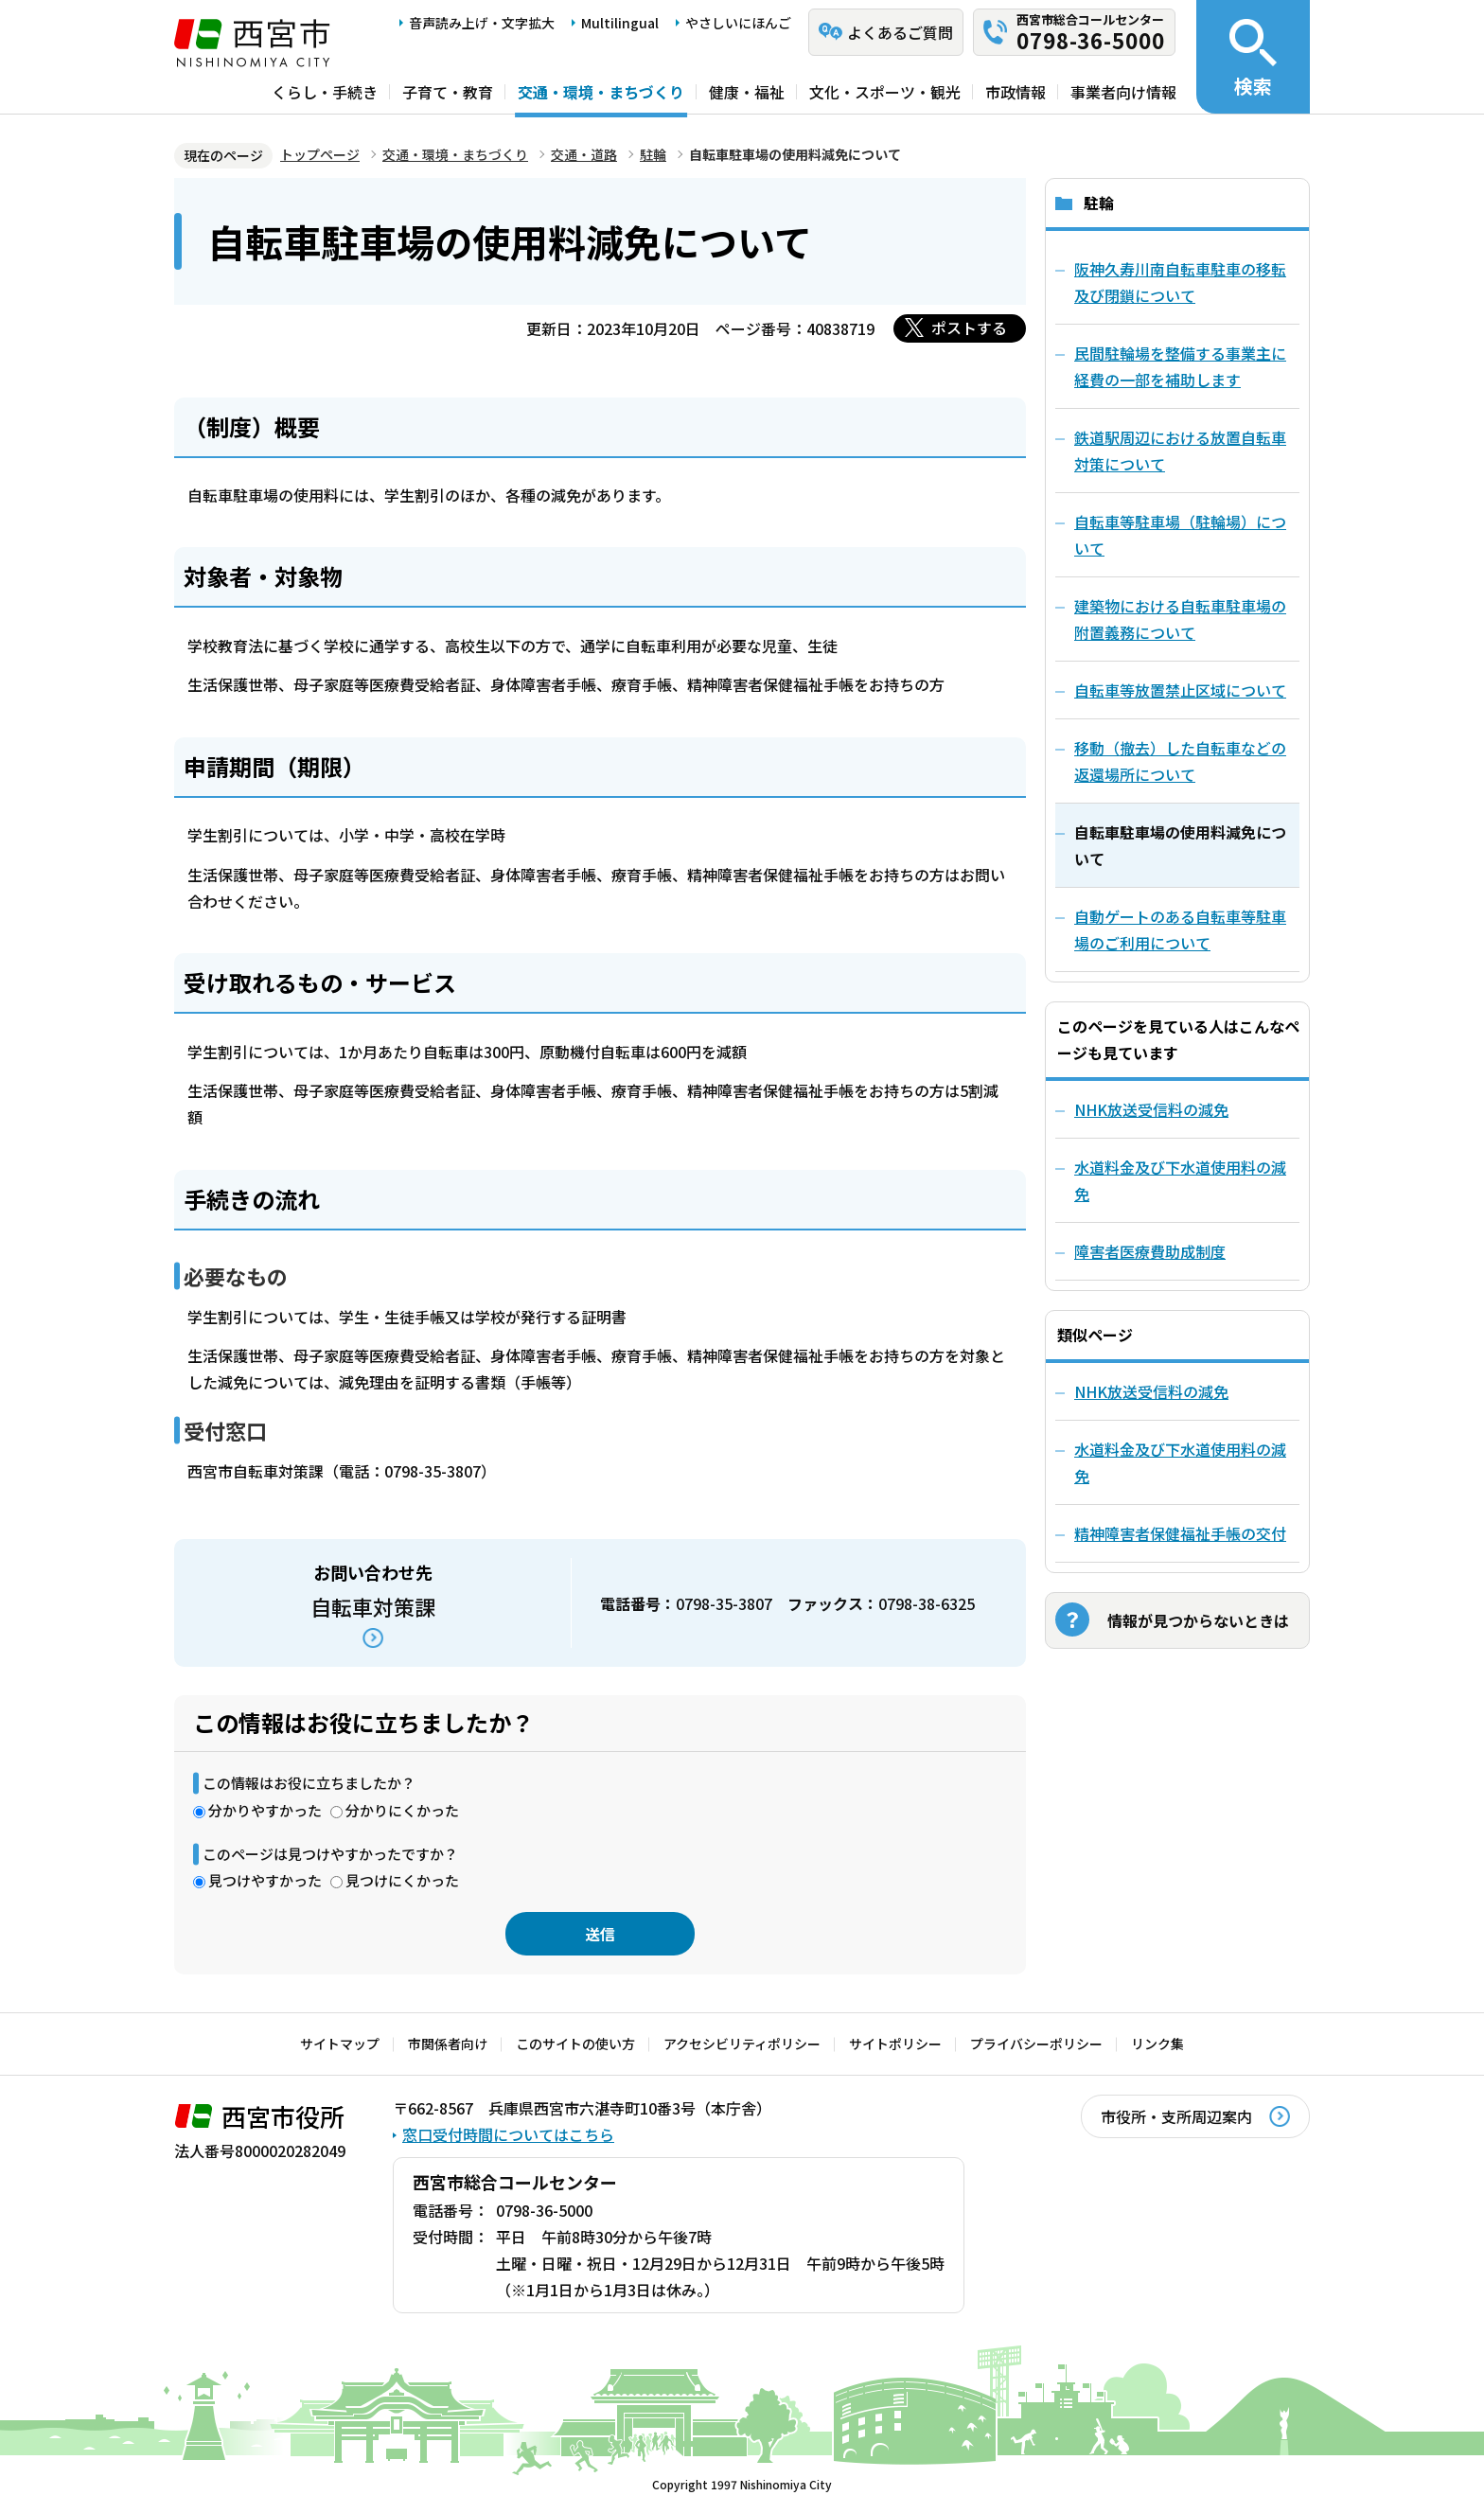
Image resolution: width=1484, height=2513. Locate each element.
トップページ (320, 154)
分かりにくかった (402, 1810)
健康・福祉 (747, 91)
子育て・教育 (447, 91)
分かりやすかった (265, 1810)
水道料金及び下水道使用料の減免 (1180, 1180)
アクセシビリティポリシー (742, 2043)
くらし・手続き (325, 91)
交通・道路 (584, 154)
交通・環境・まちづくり (601, 91)
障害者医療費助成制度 (1150, 1251)
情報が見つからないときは (1198, 1620)
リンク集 (1157, 2043)
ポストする (969, 327)
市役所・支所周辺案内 (1176, 2116)
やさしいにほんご (738, 22)
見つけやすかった (265, 1880)
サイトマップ (340, 2043)
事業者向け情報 (1123, 91)
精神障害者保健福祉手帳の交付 (1180, 1533)
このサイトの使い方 (575, 2043)
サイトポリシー (895, 2043)
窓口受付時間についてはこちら (508, 2134)
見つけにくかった (402, 1880)
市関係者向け (447, 2043)
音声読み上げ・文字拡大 (482, 22)
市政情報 (1015, 91)
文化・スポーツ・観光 (885, 91)
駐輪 (653, 154)
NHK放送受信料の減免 (1151, 1109)
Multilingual (620, 22)
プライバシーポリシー (1036, 2043)
